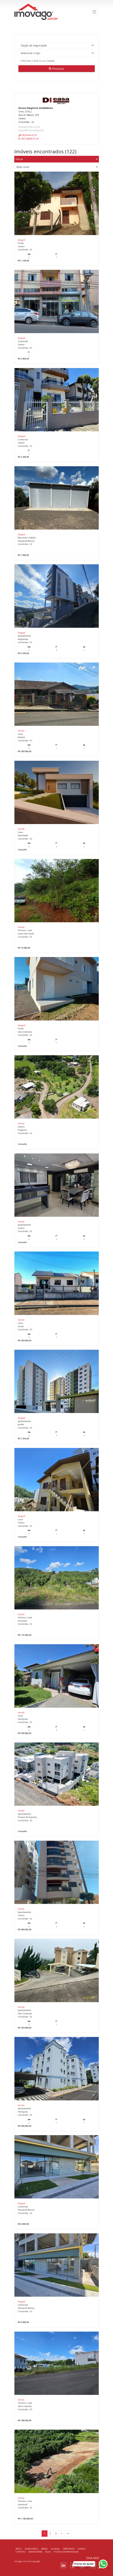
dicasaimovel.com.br (29, 126)
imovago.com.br (21, 2561)
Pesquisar (56, 68)
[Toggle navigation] (94, 11)
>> (67, 2533)
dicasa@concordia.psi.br (31, 130)
